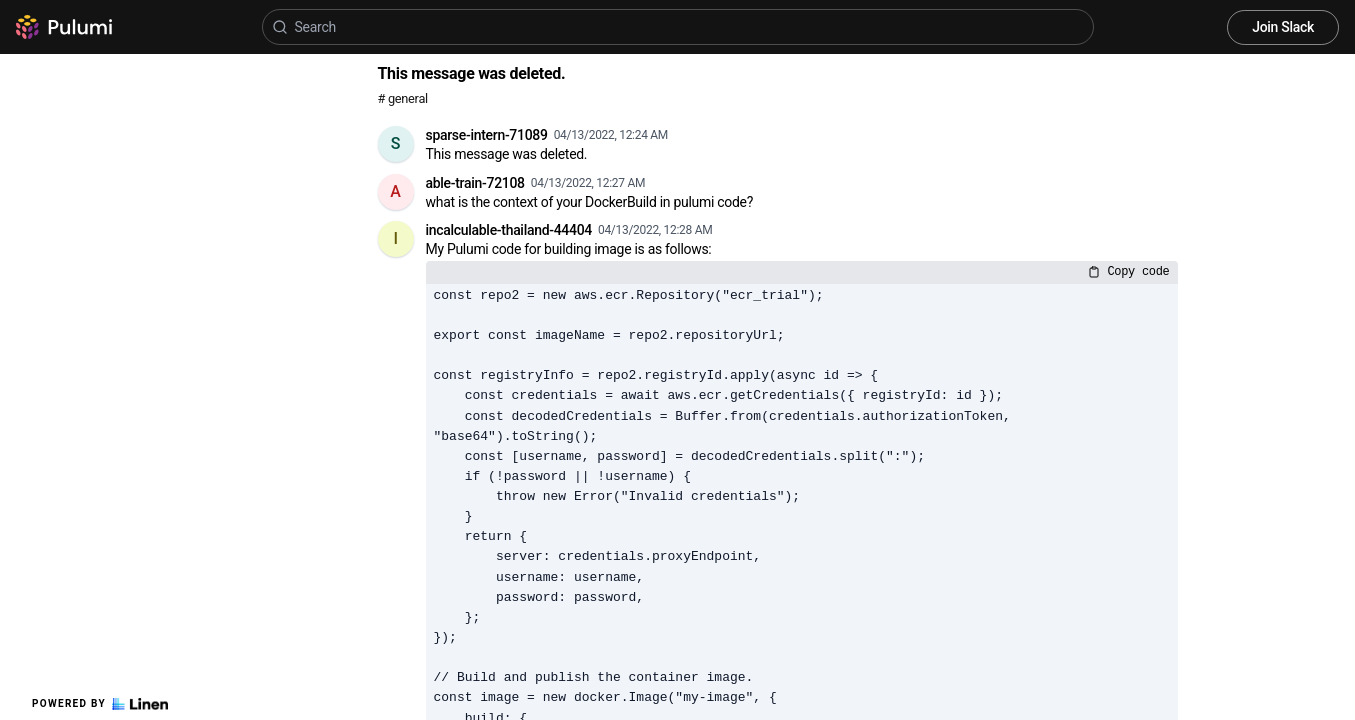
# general (403, 98)
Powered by (100, 704)
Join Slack (1283, 27)
